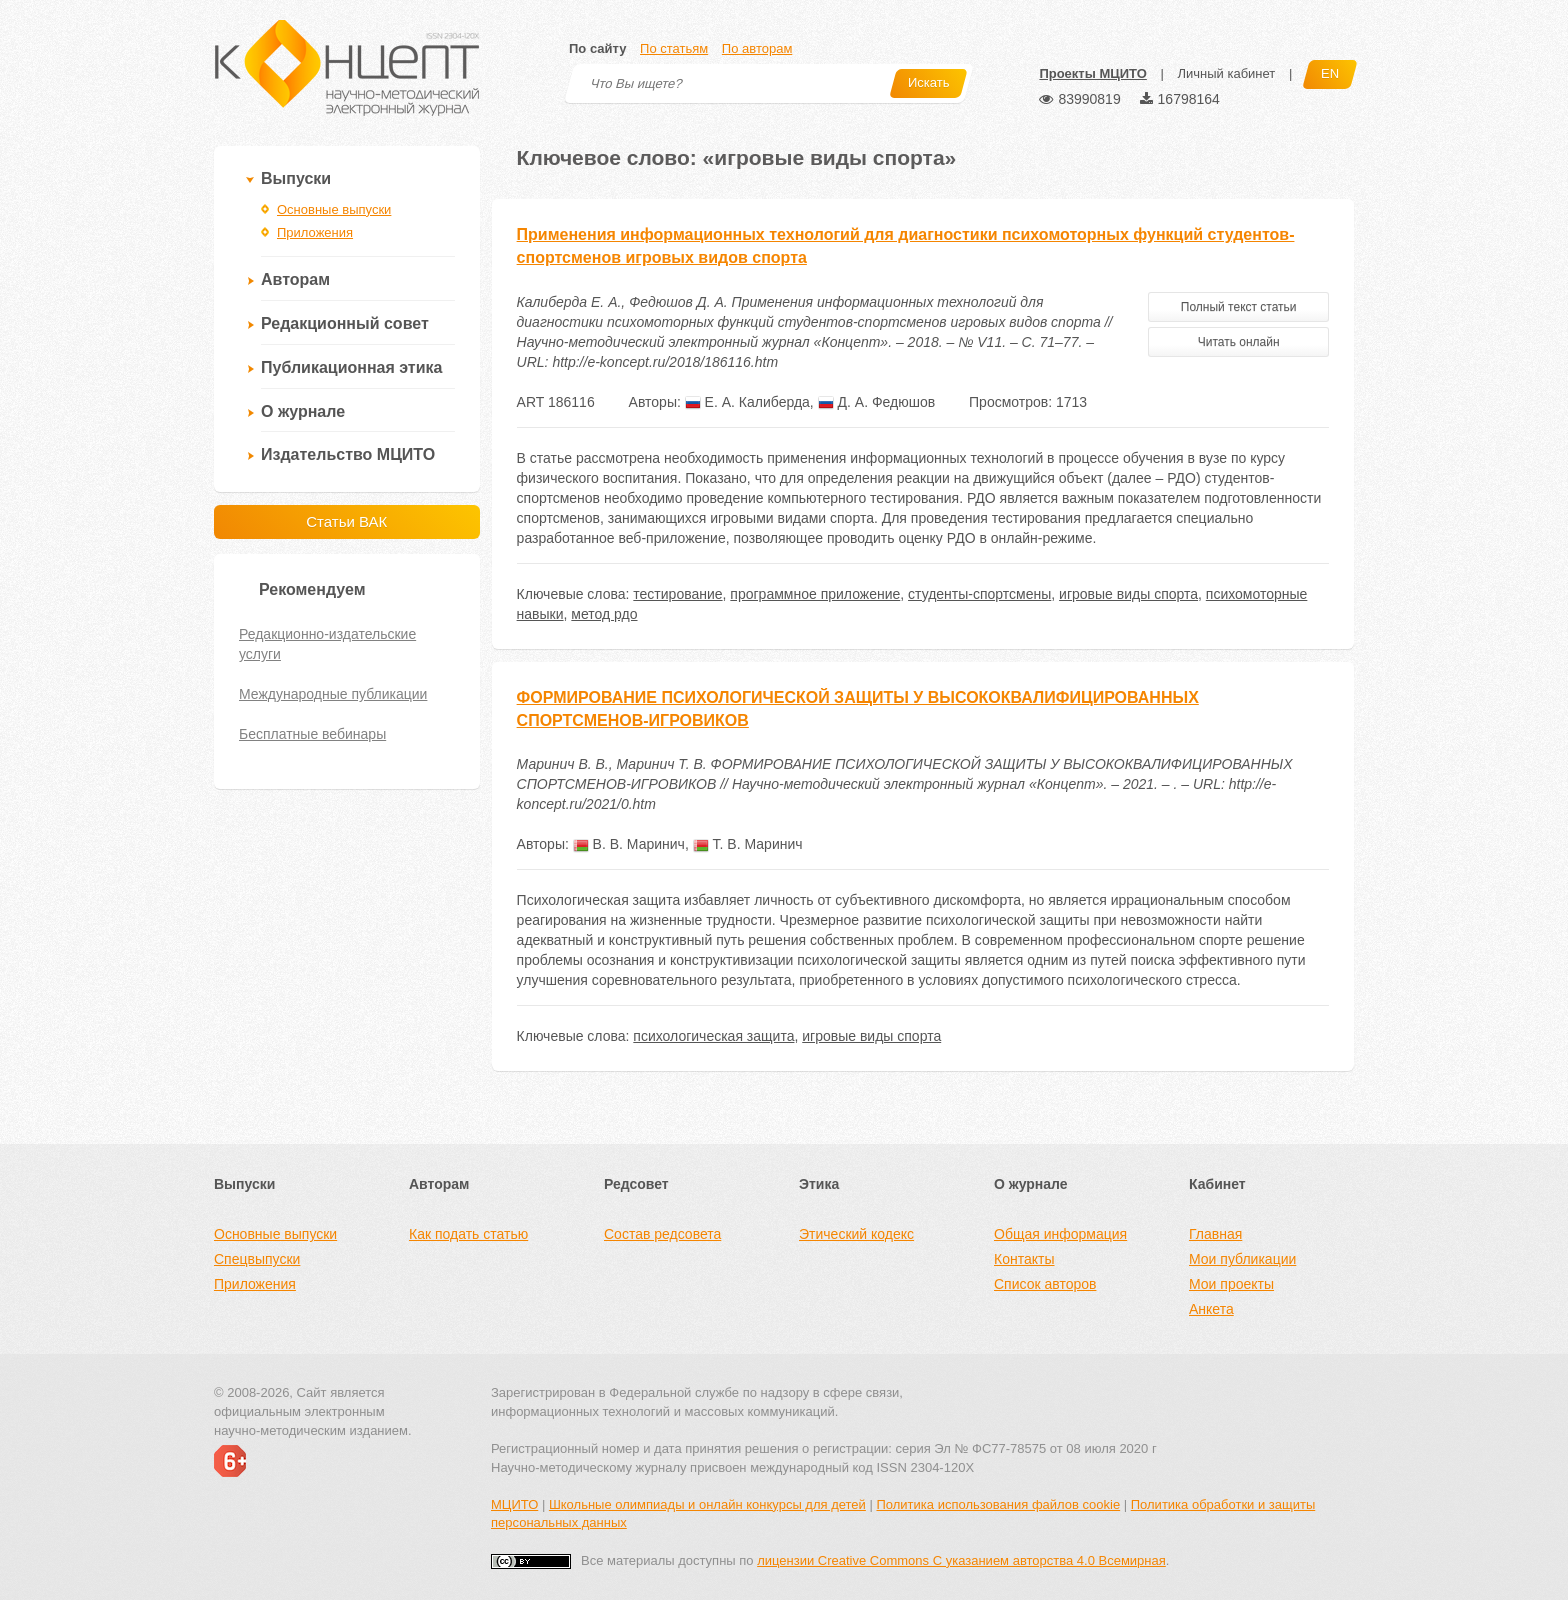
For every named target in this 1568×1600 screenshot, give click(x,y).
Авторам (295, 279)
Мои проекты (1231, 1284)
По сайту (597, 48)
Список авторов (1045, 1284)
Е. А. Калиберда (747, 402)
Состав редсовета (662, 1234)
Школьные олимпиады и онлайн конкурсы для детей (707, 1504)
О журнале (303, 411)
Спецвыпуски (257, 1259)
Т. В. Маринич (748, 844)
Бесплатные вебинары (312, 734)
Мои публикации (1242, 1259)
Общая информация (1060, 1234)
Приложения (315, 232)
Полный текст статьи (1239, 307)
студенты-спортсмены (979, 594)
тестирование (677, 594)
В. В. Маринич (629, 844)
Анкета (1211, 1309)
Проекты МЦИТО (1092, 73)
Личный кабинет (1226, 73)
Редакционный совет (345, 323)
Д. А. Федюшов (877, 402)
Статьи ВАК (346, 521)
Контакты (1024, 1259)
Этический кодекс (856, 1234)
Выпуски (296, 178)
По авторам (757, 48)
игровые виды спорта (1128, 594)
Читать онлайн (1239, 342)
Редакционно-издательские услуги (327, 644)
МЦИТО (514, 1504)
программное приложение (815, 594)
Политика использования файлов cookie (998, 1504)
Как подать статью (468, 1234)
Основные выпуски (334, 209)
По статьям (674, 48)
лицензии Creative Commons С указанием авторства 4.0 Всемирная (961, 1560)
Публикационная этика (351, 367)
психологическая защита (713, 1036)
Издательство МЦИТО (348, 454)
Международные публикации (333, 694)
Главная (1215, 1234)
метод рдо (604, 614)
